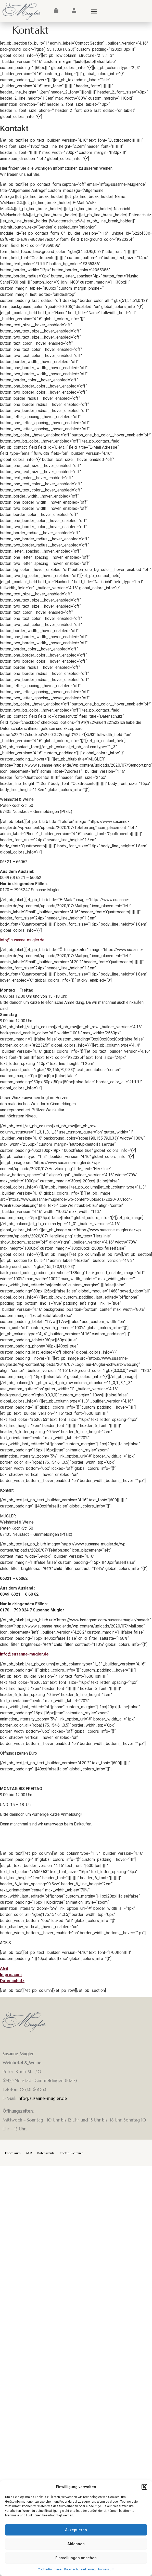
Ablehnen (76, 2544)
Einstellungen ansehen (76, 2558)
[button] (144, 2486)
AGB (29, 2153)
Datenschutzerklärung (80, 2569)
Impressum (106, 2569)
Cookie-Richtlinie (49, 2569)
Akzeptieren (76, 2530)
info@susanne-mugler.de (22, 940)
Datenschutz (46, 2153)
